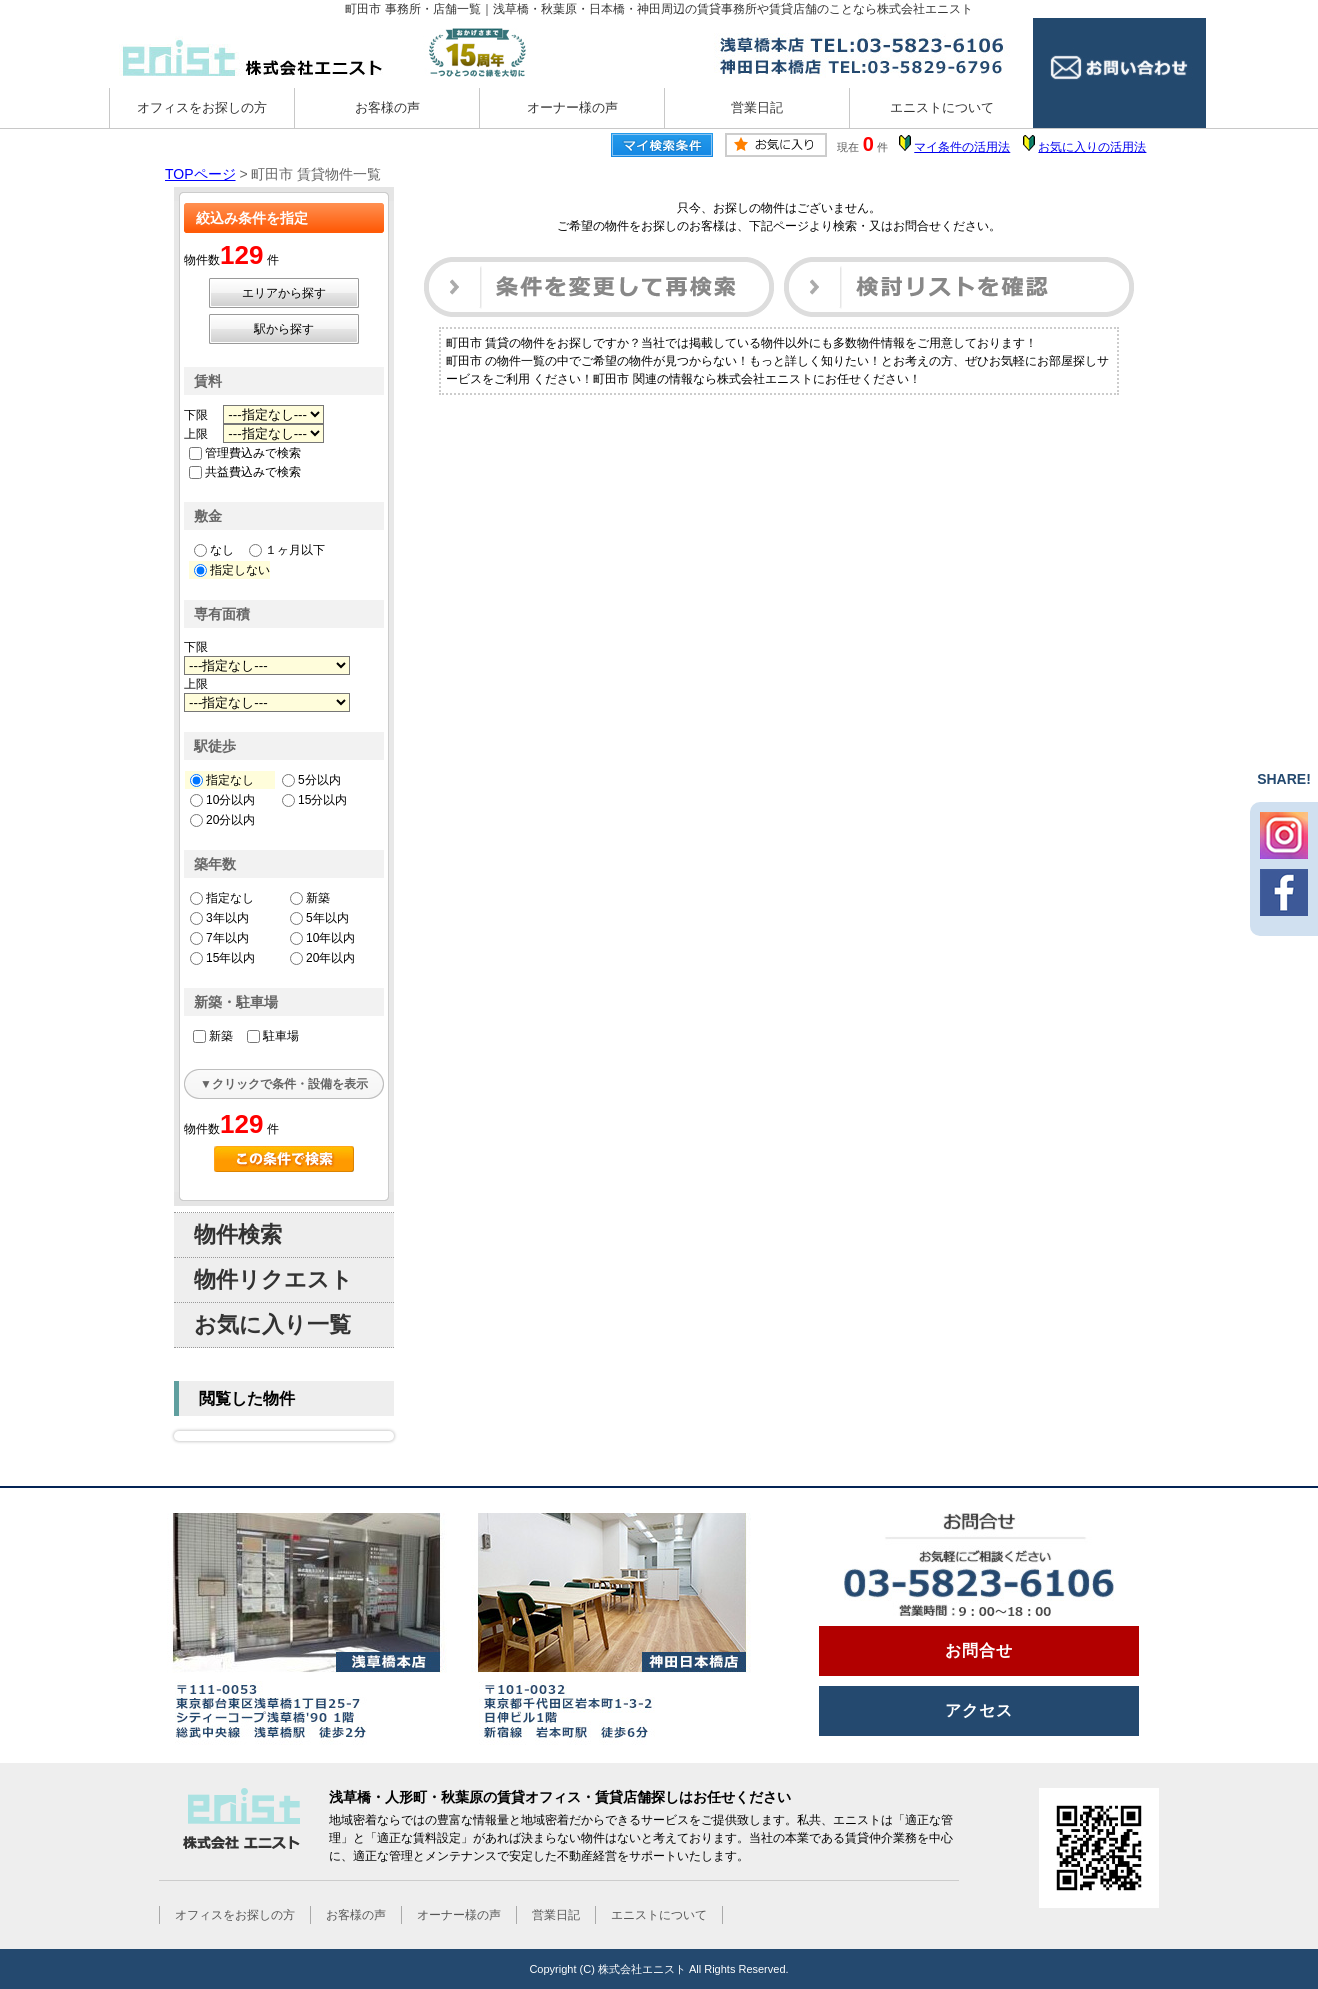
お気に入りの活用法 (1092, 147)
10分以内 (222, 800)
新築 (310, 898)
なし (214, 550)
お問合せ (979, 1650)
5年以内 (319, 918)
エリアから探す (284, 293)
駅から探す (284, 329)
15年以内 (222, 958)
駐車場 (273, 1036)
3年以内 (219, 918)
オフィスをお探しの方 (202, 107)
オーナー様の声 (572, 107)
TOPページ (200, 174)
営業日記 (757, 107)
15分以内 (314, 800)
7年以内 (219, 938)
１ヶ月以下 (287, 550)
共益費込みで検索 (245, 472)
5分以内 (311, 780)
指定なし (222, 780)
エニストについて (942, 107)
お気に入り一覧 (272, 1324)
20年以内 (322, 958)
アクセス (979, 1710)
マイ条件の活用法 (962, 147)
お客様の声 (387, 107)
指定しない (232, 570)
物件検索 (238, 1234)
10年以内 (322, 938)
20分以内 (222, 820)
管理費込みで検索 (245, 453)
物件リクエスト (273, 1279)
